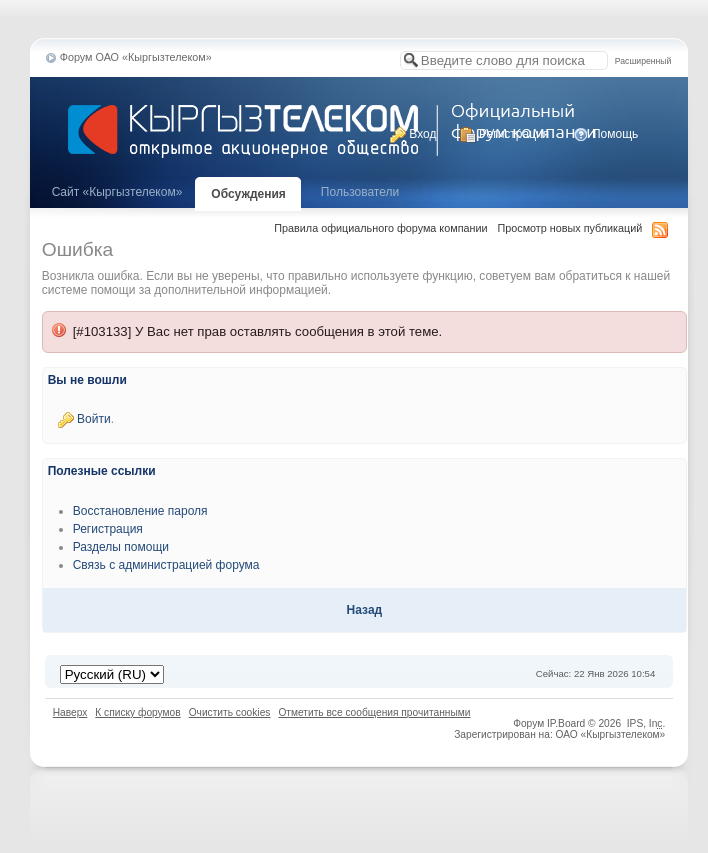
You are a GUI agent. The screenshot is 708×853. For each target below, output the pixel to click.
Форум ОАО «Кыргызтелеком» (136, 57)
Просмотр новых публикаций (570, 228)
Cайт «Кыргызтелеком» (117, 192)
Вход (413, 134)
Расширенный (643, 61)
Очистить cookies (230, 712)
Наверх (70, 712)
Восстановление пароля (140, 511)
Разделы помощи (121, 547)
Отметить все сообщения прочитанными (374, 712)
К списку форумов (137, 712)
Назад (365, 610)
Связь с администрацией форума (166, 565)
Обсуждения (248, 194)
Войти (94, 419)
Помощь (606, 134)
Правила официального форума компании (380, 228)
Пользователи (360, 192)
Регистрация (504, 134)
